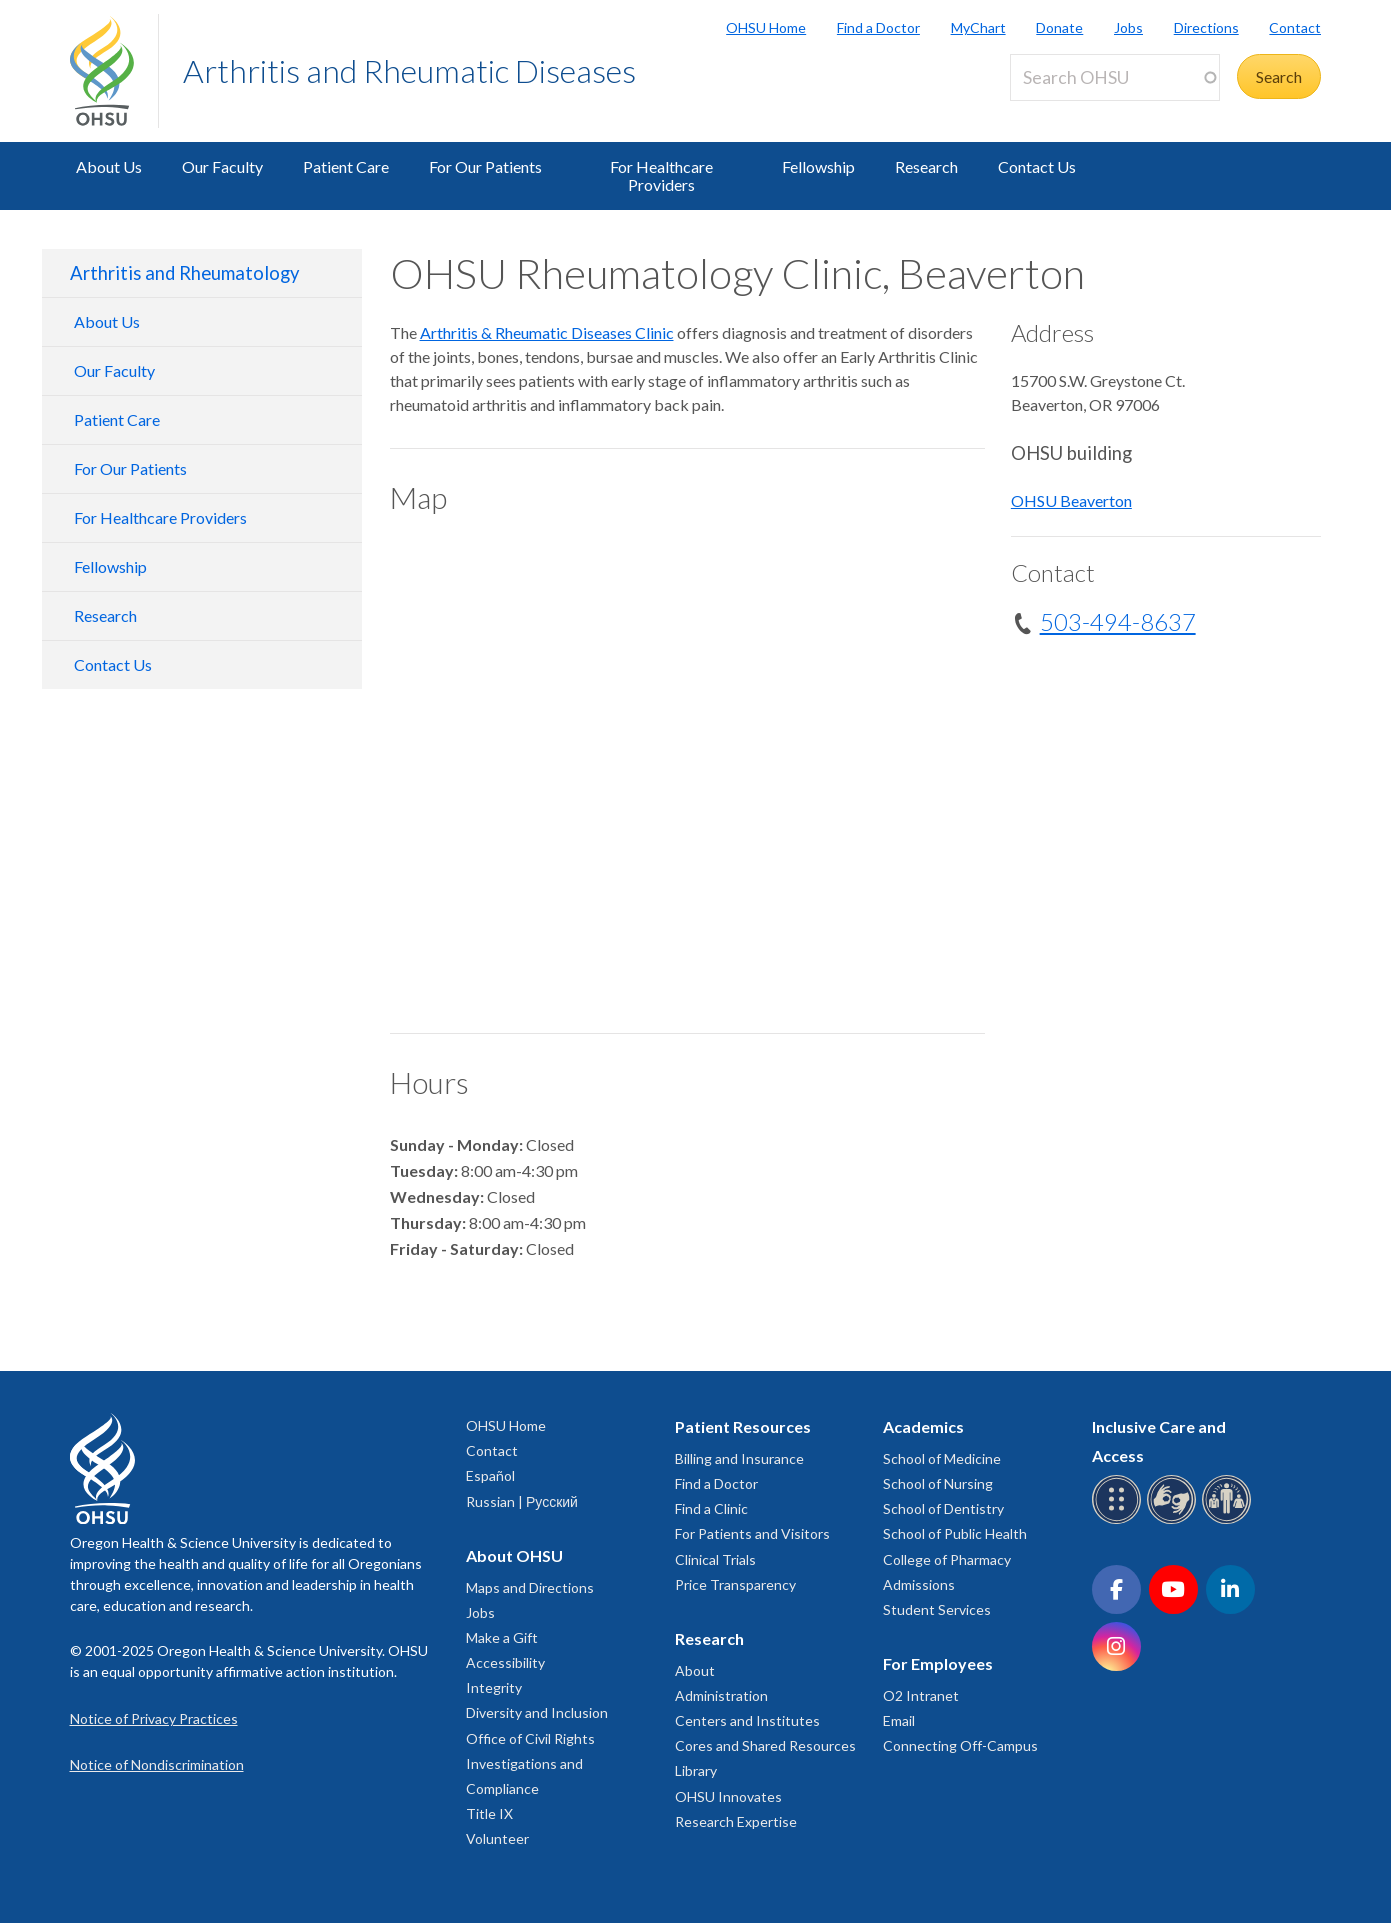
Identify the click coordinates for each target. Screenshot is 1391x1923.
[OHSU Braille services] (1119, 1520)
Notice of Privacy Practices (154, 1718)
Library (696, 1770)
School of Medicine (942, 1458)
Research (926, 166)
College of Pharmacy (947, 1559)
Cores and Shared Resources (765, 1745)
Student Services (937, 1609)
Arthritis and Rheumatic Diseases (409, 70)
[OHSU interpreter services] (1229, 1520)
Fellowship (818, 166)
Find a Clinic (711, 1508)
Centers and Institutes (747, 1720)
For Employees (938, 1663)
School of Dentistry (943, 1508)
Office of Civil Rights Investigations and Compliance (530, 1763)
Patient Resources (743, 1426)
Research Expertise (736, 1821)
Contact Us (1037, 166)
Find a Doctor (878, 27)
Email (899, 1720)
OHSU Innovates (728, 1796)
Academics (923, 1426)
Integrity (494, 1687)
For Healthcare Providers (661, 175)
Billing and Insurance (739, 1458)
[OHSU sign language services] (1174, 1520)
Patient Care (346, 166)
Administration (721, 1695)
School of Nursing (938, 1483)
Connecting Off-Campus (960, 1745)
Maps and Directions (530, 1587)
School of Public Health (955, 1533)
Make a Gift (502, 1637)
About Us (109, 166)
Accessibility (505, 1662)
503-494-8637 (1118, 621)
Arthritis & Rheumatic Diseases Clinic (547, 332)
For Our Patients (485, 166)
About (695, 1670)
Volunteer (497, 1838)
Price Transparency (735, 1584)
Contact (1295, 27)
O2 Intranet (921, 1695)
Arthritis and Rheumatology (184, 273)
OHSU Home (766, 27)
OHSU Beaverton (1071, 500)
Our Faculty (222, 166)
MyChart (978, 27)
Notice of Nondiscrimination (157, 1764)
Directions (1206, 27)
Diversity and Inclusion (537, 1712)
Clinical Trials (715, 1559)
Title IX (489, 1813)
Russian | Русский (522, 1501)
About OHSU (514, 1555)
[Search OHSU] (1115, 77)
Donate (1059, 27)
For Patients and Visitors (752, 1533)
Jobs (1128, 27)
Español (490, 1475)
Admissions (919, 1584)
